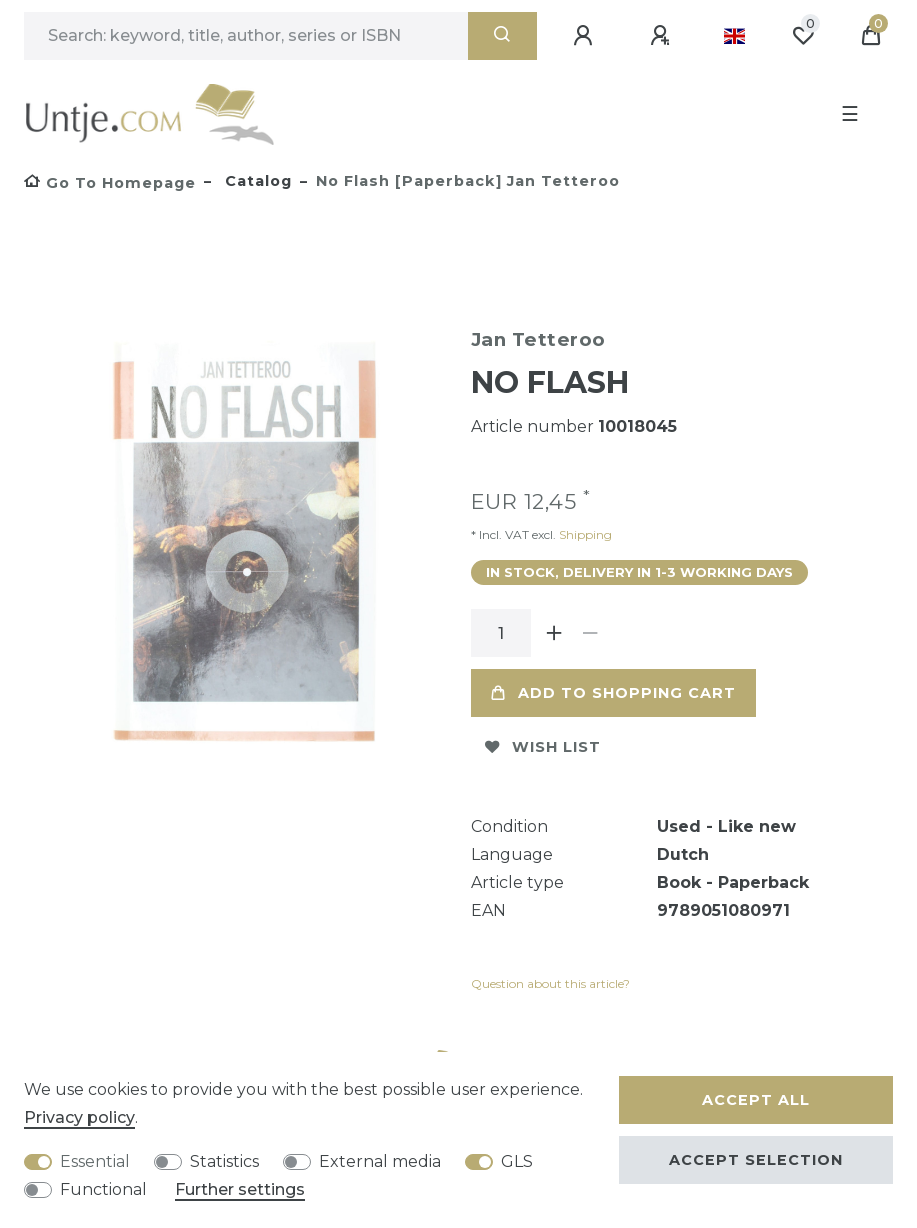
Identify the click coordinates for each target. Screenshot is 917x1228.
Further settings (240, 1189)
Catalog (256, 181)
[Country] (734, 36)
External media (380, 1161)
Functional (103, 1189)
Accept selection (756, 1160)
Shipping (584, 534)
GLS (517, 1161)
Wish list (543, 747)
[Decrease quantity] (591, 633)
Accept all (756, 1100)
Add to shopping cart (613, 693)
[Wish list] (803, 36)
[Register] (663, 36)
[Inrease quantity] (555, 633)
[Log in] (586, 36)
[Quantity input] (501, 633)
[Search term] (246, 36)
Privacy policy (79, 1117)
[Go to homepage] (110, 183)
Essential (95, 1161)
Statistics (224, 1161)
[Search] (502, 36)
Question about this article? (550, 983)
